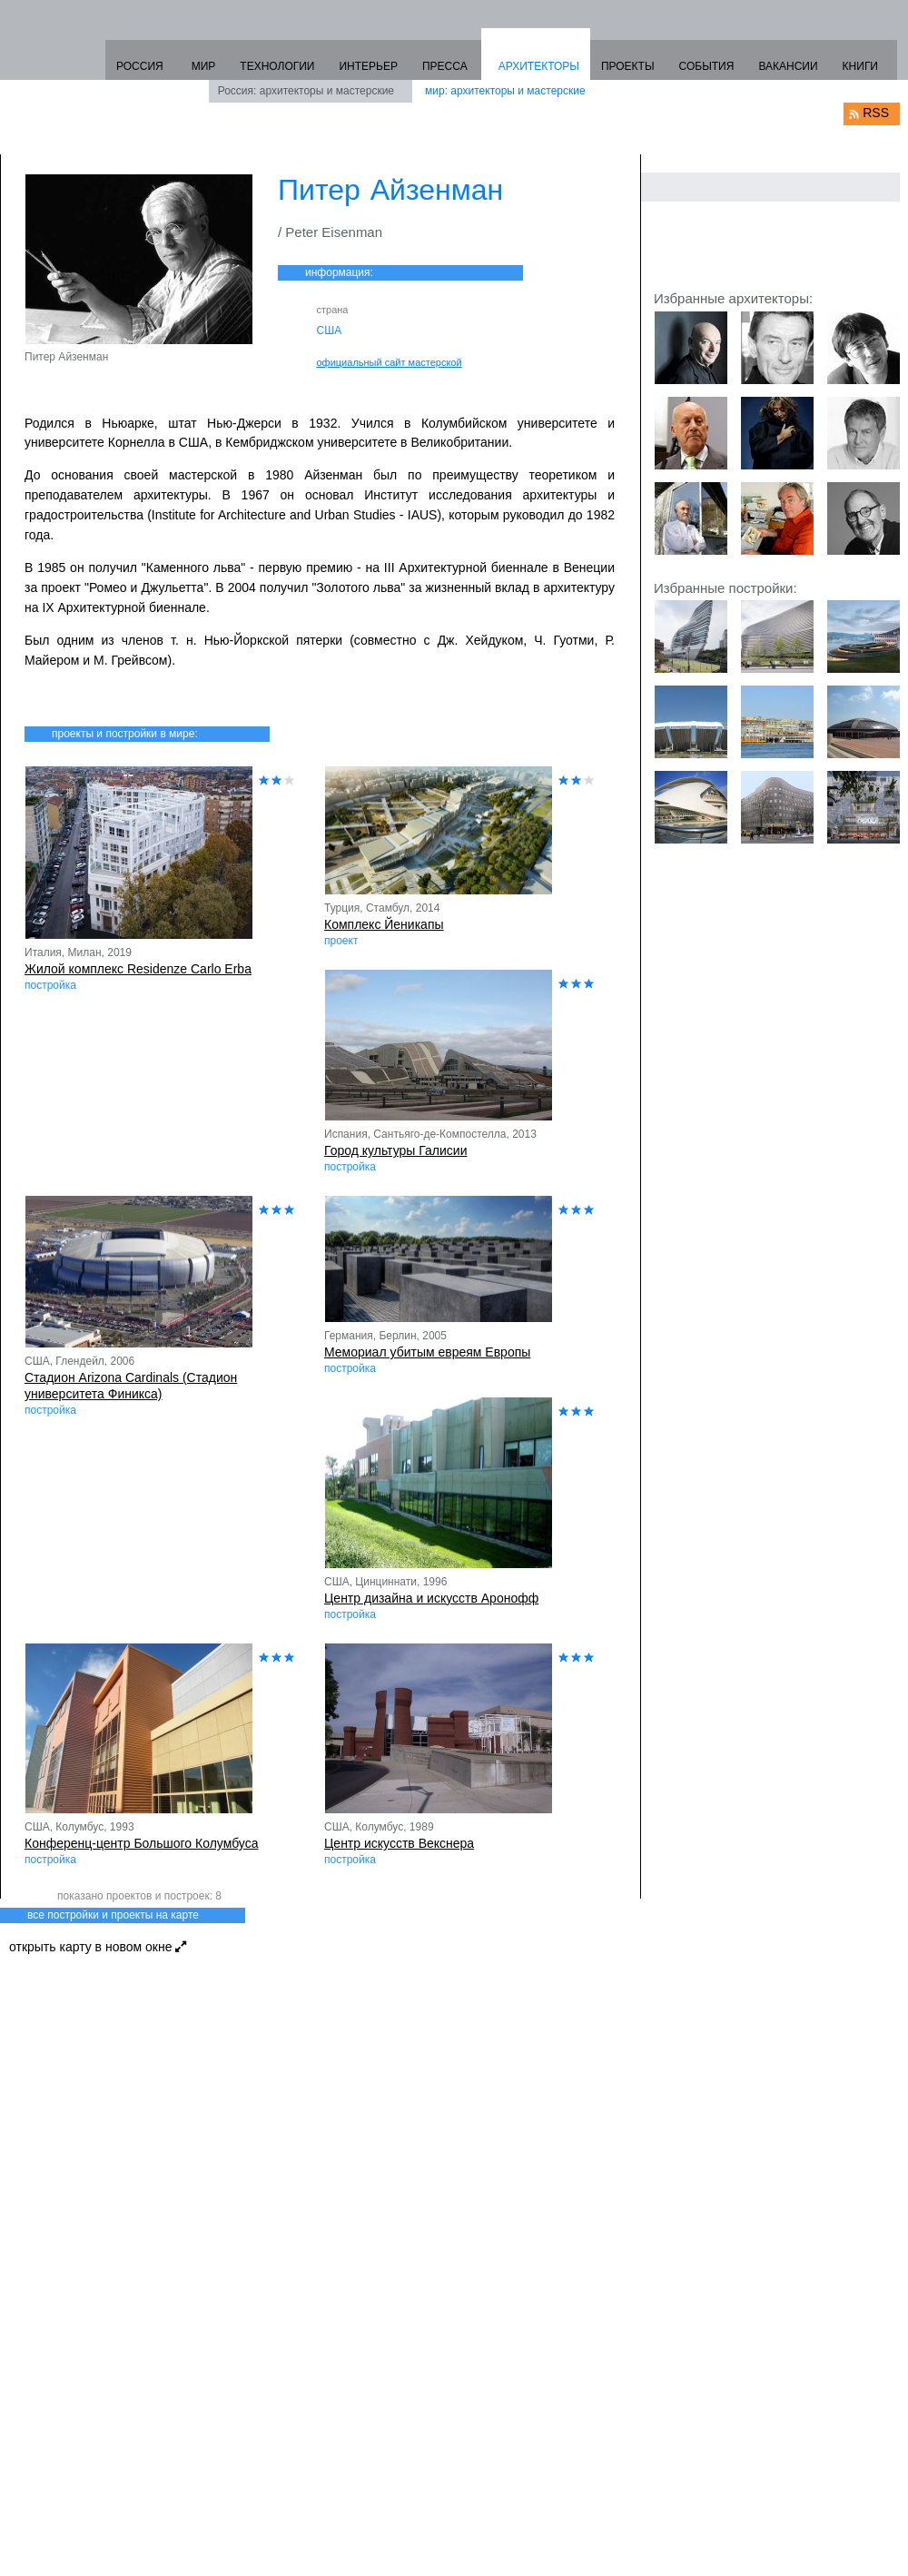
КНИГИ (860, 66)
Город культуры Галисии (395, 1150)
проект (341, 940)
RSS (876, 112)
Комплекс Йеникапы (384, 924)
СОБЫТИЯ (707, 66)
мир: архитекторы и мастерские (505, 90)
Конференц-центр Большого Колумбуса (142, 1843)
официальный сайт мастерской (389, 362)
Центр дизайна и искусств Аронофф (431, 1598)
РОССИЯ (139, 66)
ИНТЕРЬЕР (368, 66)
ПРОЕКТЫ (628, 66)
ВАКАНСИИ (787, 66)
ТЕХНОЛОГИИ (277, 66)
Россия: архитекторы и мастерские (306, 90)
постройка (50, 985)
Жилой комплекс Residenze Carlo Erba (138, 969)
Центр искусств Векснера (399, 1843)
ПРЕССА (445, 66)
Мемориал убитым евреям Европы (427, 1352)
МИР (204, 66)
